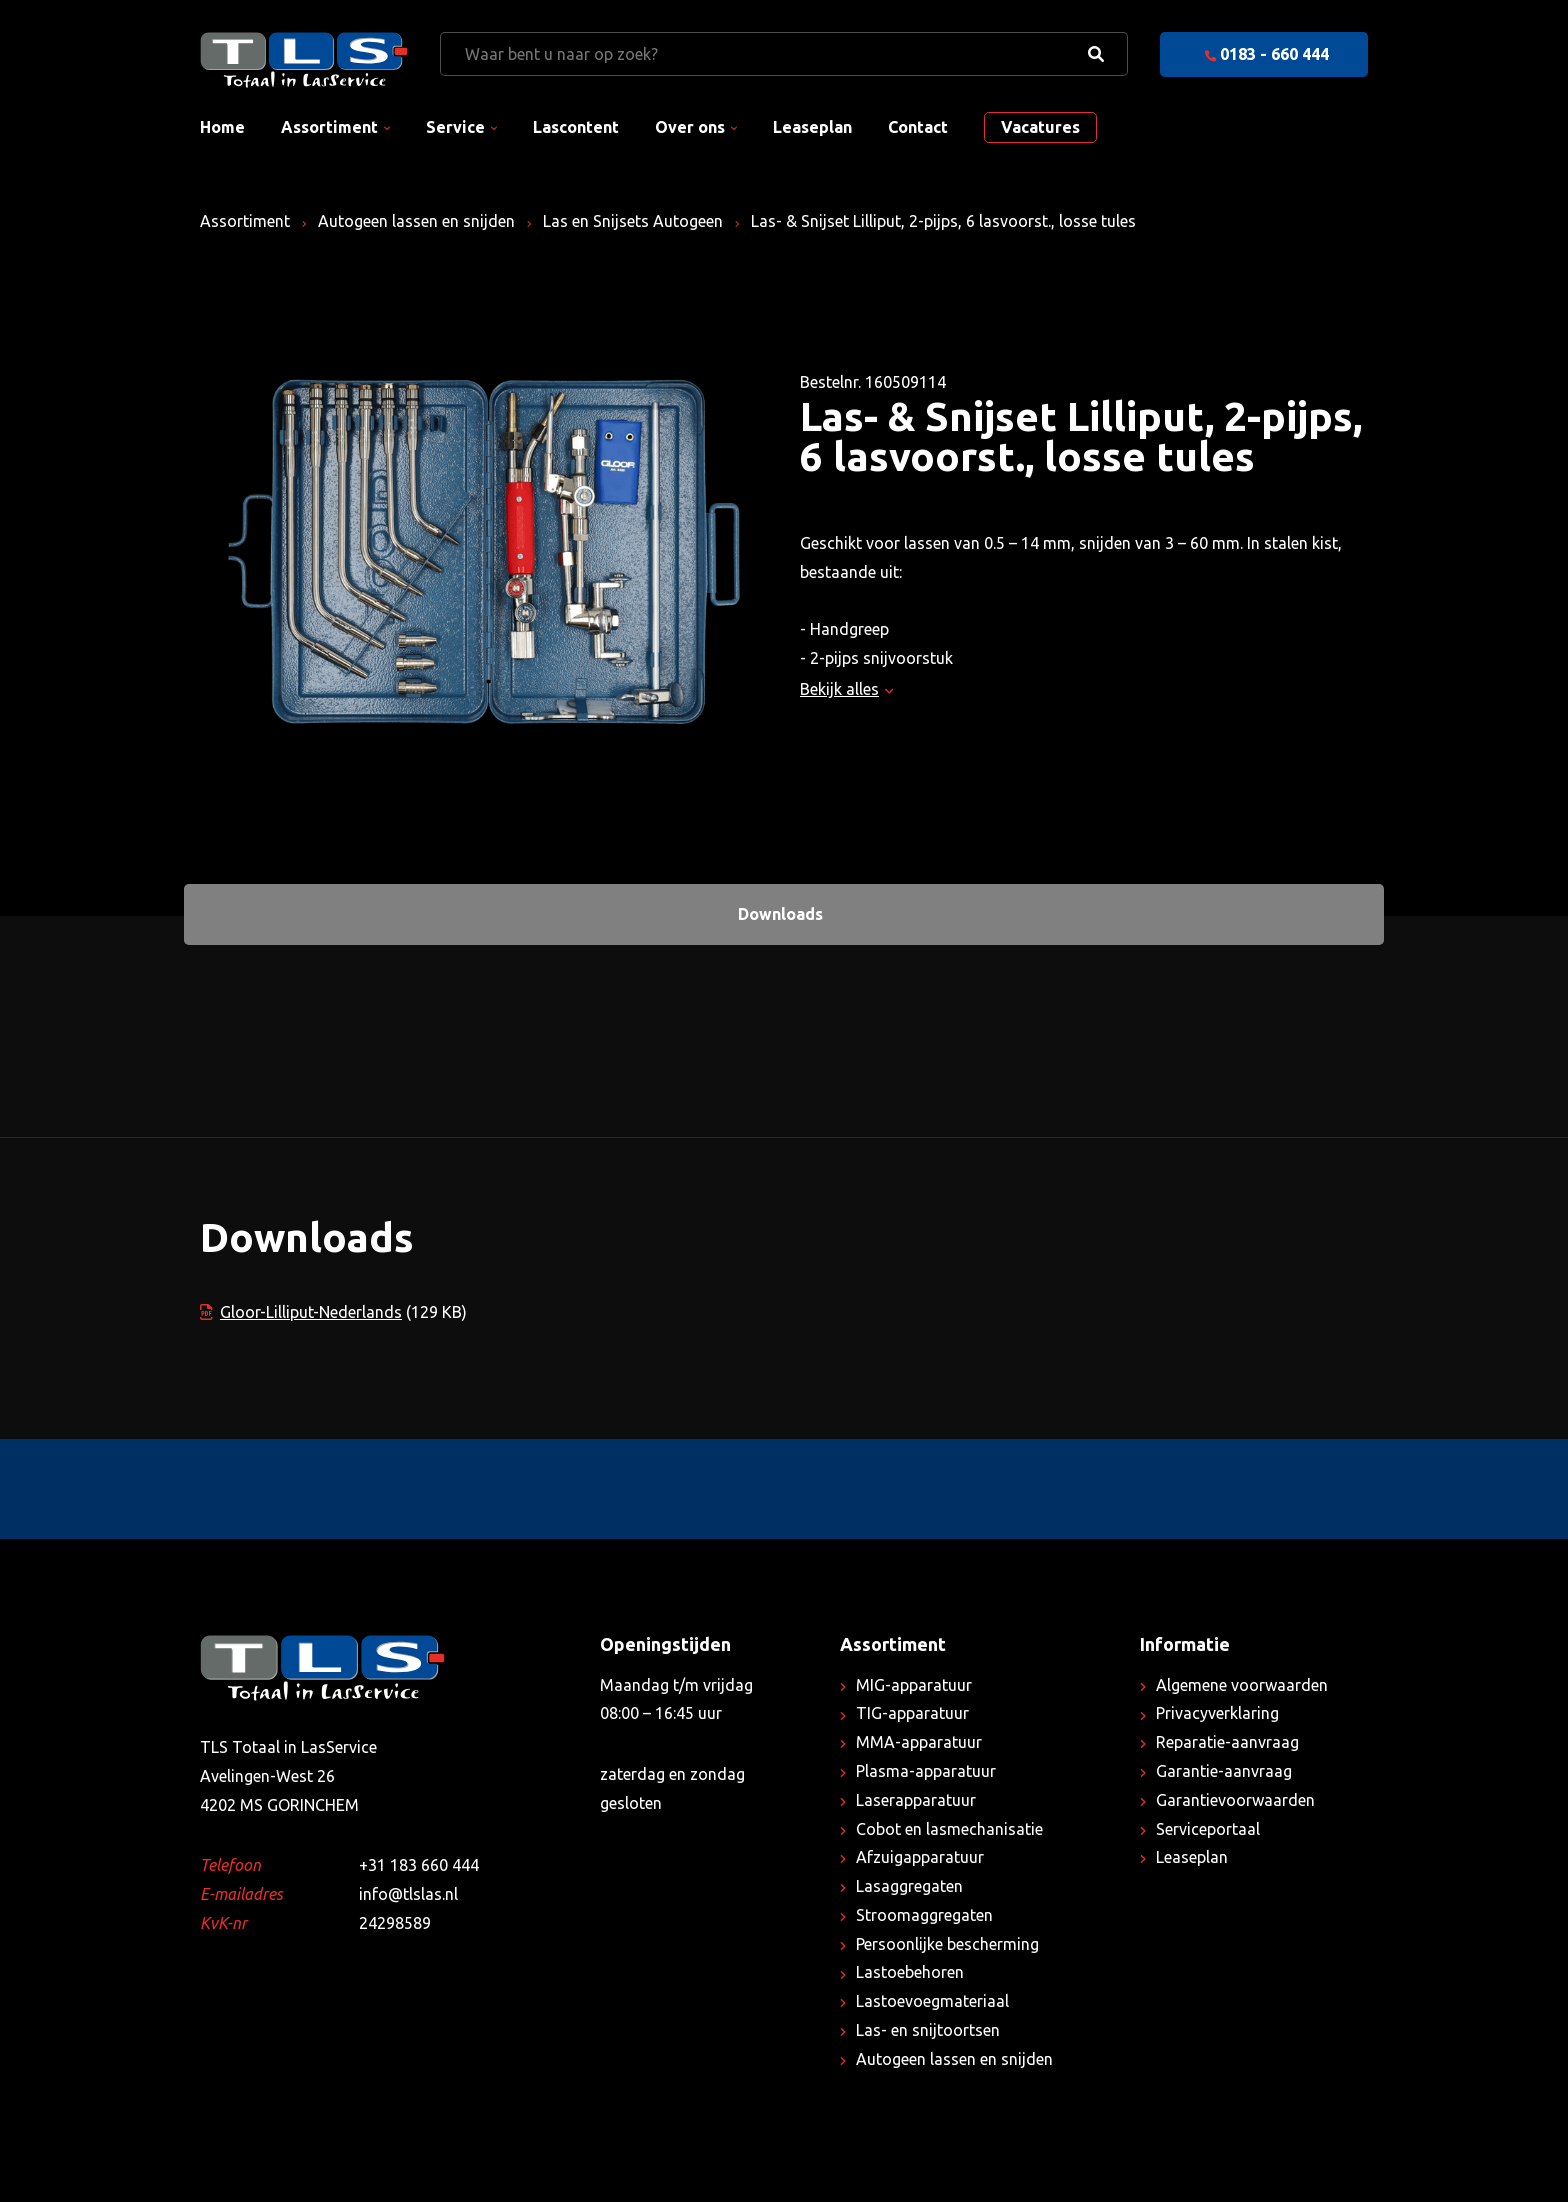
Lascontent (576, 127)
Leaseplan (812, 127)
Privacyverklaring (1217, 1713)
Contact (918, 127)
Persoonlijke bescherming (947, 1944)
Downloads (780, 914)
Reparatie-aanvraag (1227, 1742)
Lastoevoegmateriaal (932, 2001)
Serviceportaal (1208, 1829)
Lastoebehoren (910, 1972)
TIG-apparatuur (912, 1713)
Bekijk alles (846, 689)
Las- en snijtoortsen (928, 2030)
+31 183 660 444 (419, 1865)
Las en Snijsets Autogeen (633, 221)
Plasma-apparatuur (926, 1771)
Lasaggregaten (909, 1886)
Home (222, 127)
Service (455, 127)
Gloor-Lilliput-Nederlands (301, 1312)
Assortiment (329, 127)
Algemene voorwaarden (1242, 1685)
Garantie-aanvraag (1224, 1771)
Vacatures (1040, 127)
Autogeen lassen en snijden (416, 221)
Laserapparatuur (916, 1800)
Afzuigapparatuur (920, 1857)
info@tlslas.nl (408, 1894)
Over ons (690, 127)
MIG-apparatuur (914, 1685)
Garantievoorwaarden (1235, 1800)
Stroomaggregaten (924, 1915)
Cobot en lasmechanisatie (949, 1829)
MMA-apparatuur (919, 1742)
